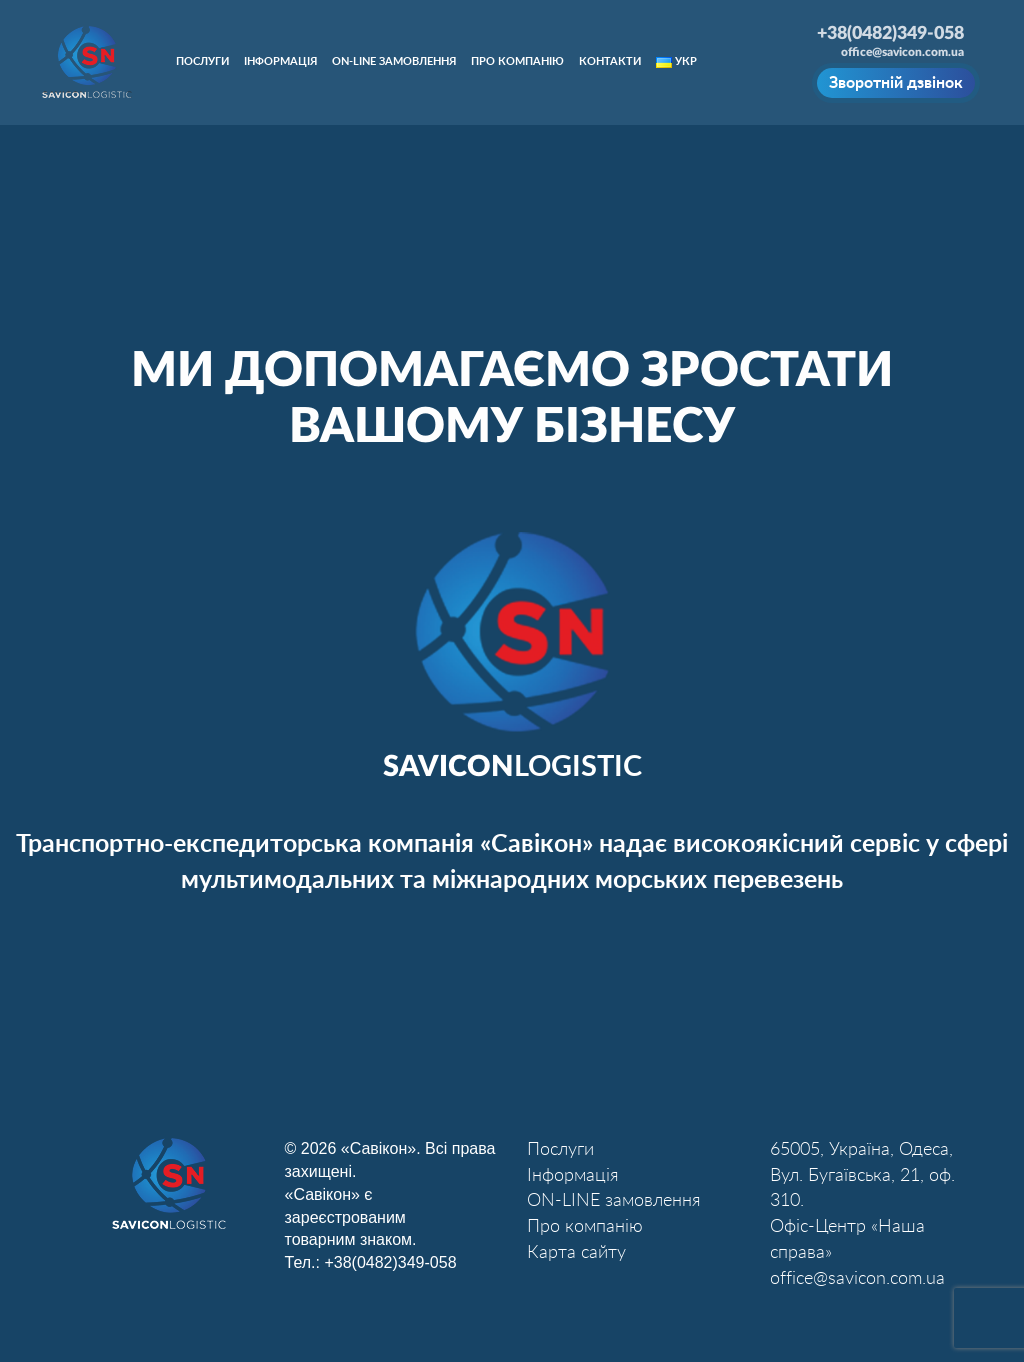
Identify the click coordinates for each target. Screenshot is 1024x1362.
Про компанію (517, 61)
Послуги (202, 61)
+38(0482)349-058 (390, 1262)
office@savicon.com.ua (902, 52)
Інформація (280, 61)
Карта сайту (576, 1253)
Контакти (610, 61)
